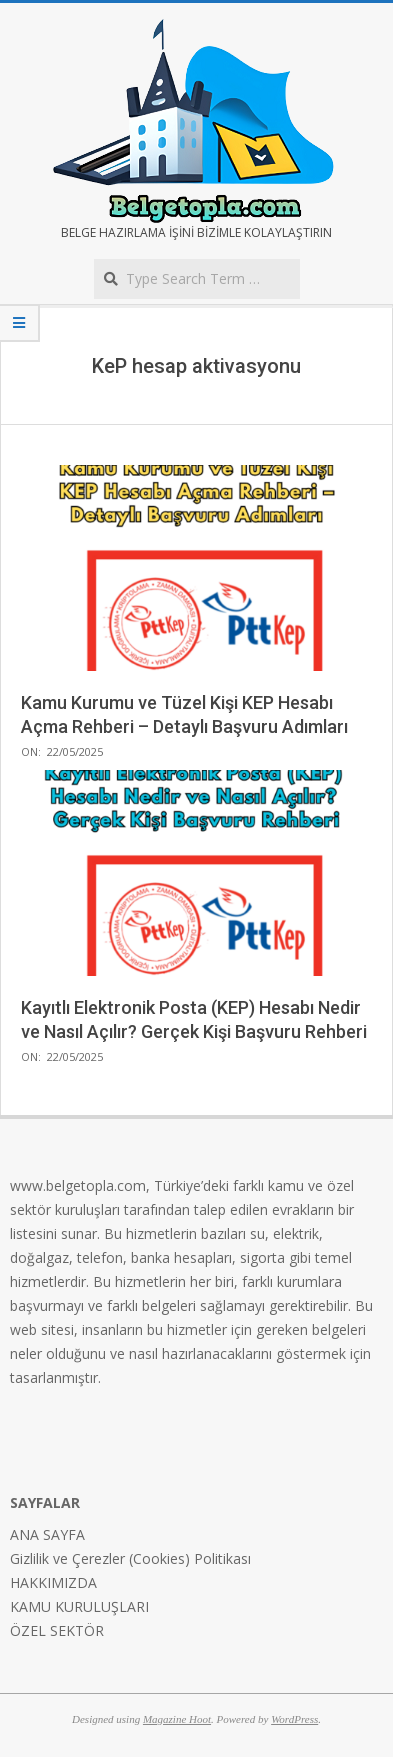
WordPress (294, 1719)
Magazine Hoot (177, 1719)
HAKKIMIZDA (53, 1582)
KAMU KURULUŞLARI (79, 1606)
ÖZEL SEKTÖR (57, 1630)
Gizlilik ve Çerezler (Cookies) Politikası (130, 1558)
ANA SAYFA (47, 1534)
